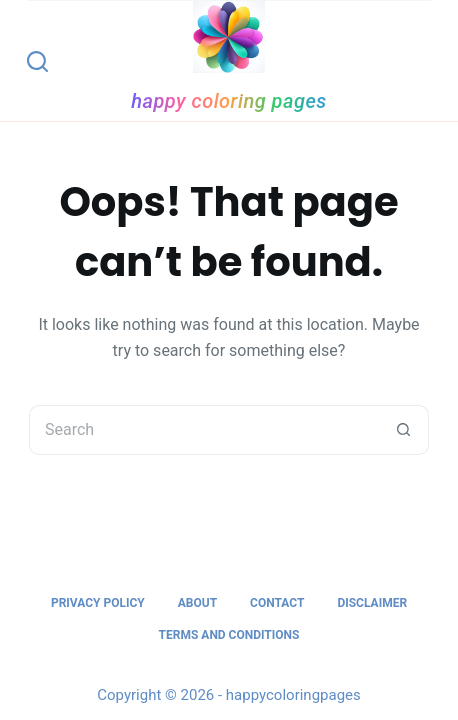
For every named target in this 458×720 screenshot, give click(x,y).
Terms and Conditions (229, 635)
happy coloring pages (229, 101)
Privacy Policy (98, 603)
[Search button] (404, 430)
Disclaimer (372, 603)
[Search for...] (204, 430)
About (197, 603)
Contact (277, 603)
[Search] (37, 61)
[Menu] (422, 61)
